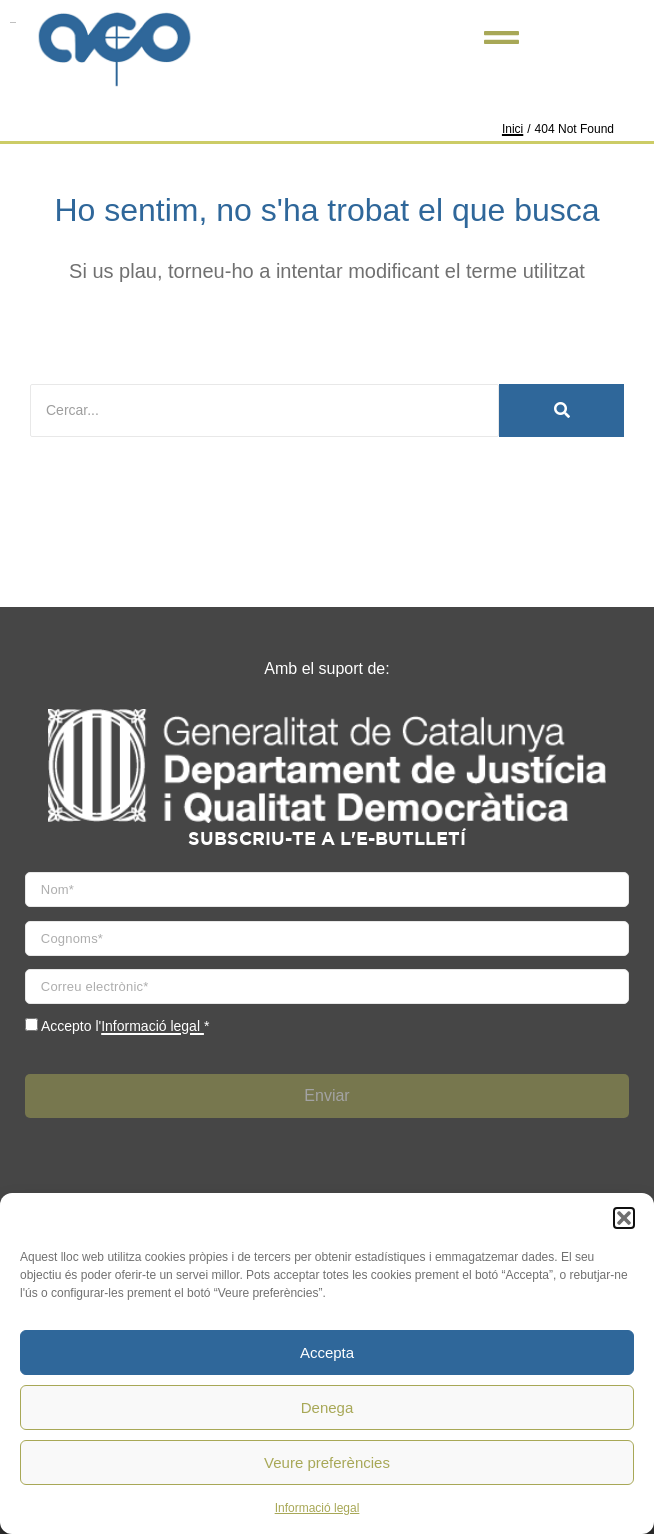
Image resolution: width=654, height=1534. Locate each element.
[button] (624, 1218)
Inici (512, 129)
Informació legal (317, 1508)
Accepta (327, 1352)
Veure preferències (327, 1462)
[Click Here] (501, 41)
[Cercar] (264, 410)
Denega (327, 1407)
